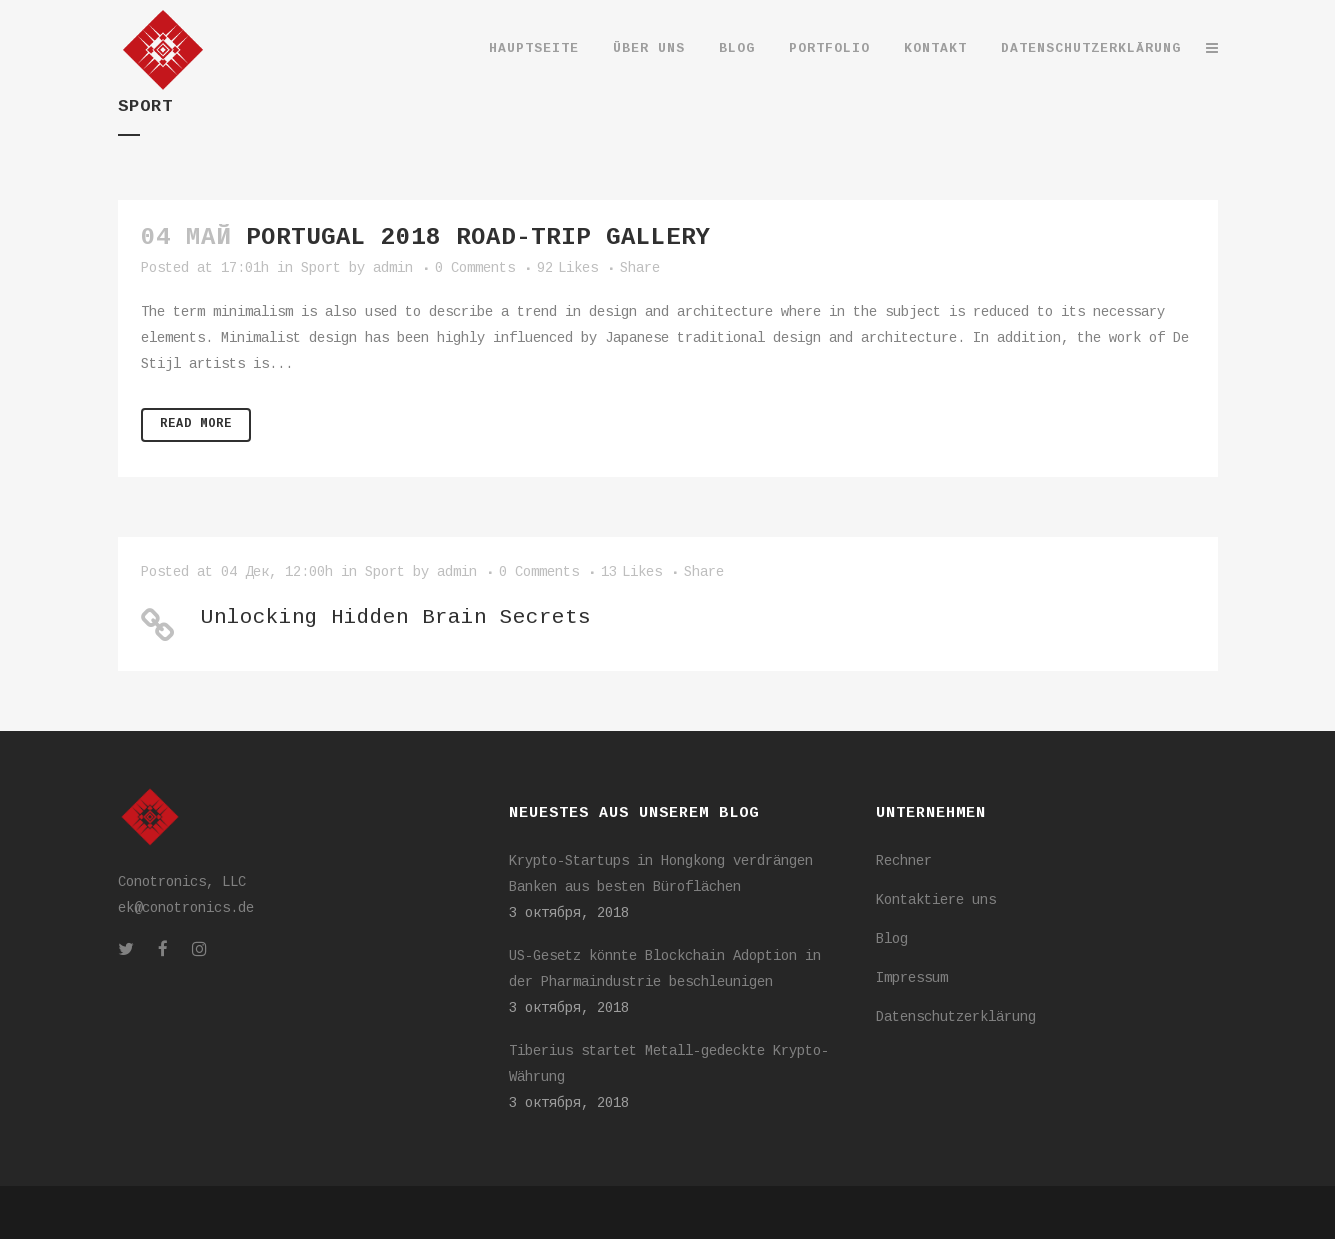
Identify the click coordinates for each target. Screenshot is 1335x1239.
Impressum (912, 979)
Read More (196, 424)
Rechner (904, 862)
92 (567, 269)
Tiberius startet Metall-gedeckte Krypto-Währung (669, 1065)
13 (631, 573)
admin (393, 269)
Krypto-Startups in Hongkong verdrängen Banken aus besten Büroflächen (661, 875)
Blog (892, 940)
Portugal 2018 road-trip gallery (478, 239)
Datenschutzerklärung (956, 1018)
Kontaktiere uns (936, 901)
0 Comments (475, 269)
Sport (321, 269)
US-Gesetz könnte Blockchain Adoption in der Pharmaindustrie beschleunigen (665, 970)
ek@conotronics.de (186, 909)
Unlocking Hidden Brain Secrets (396, 618)
